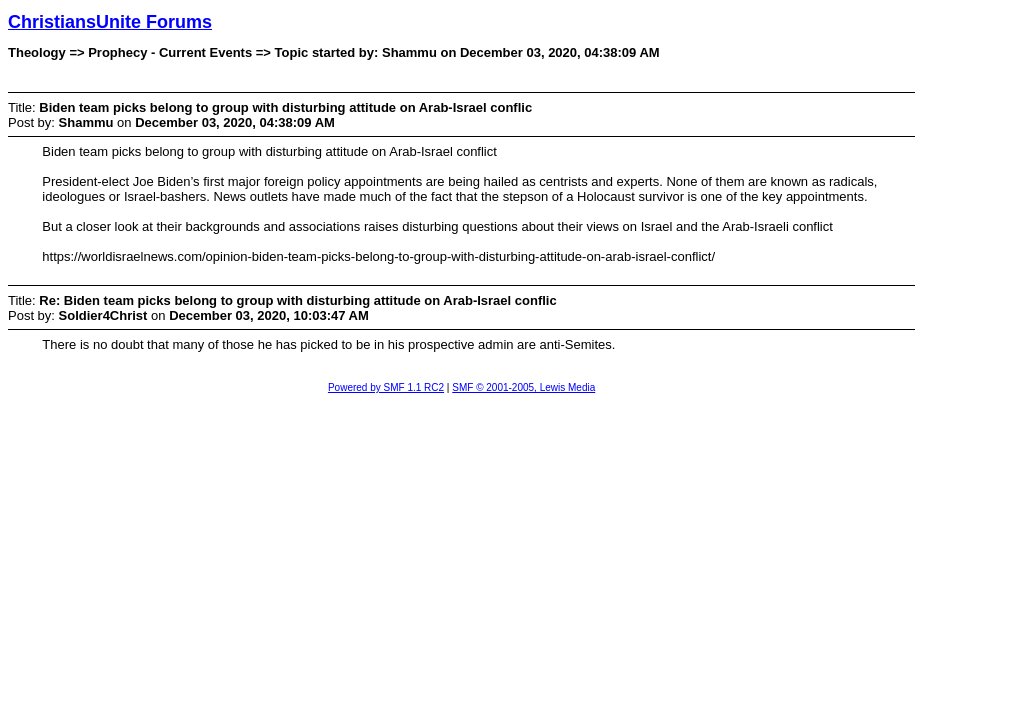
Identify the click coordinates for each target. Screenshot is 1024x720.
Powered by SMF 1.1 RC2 (386, 387)
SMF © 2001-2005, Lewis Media (523, 387)
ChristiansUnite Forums (110, 22)
